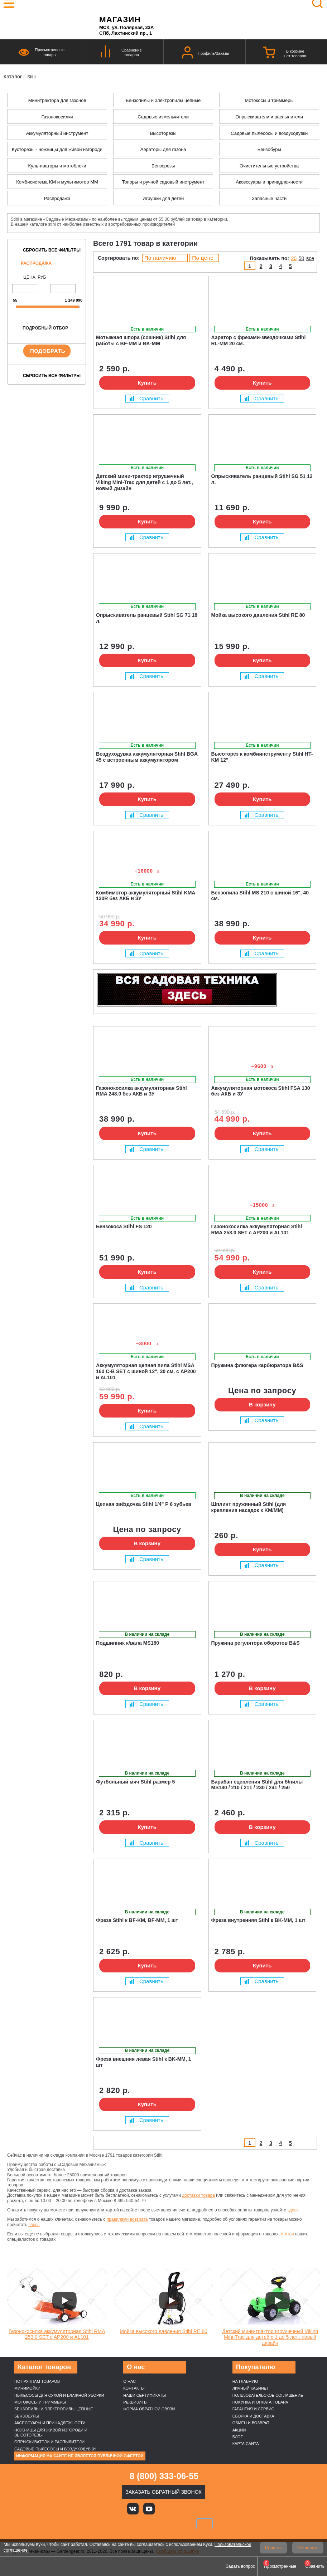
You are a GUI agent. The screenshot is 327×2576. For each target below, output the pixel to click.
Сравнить (146, 398)
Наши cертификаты (144, 2395)
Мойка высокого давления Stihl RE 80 (163, 2331)
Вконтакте (133, 2508)
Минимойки (27, 2388)
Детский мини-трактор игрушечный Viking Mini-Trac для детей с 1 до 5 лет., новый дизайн (270, 2337)
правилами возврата (127, 2219)
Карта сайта (245, 2443)
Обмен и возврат (251, 2423)
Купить (147, 383)
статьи (287, 2233)
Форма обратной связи (149, 2409)
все (310, 258)
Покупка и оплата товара (260, 2402)
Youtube (149, 2508)
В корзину (262, 1404)
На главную (245, 2381)
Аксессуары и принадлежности (50, 2423)
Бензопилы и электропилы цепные (53, 2409)
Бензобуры (26, 2416)
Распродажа (36, 263)
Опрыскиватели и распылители (49, 2442)
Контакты (133, 2388)
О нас (129, 2381)
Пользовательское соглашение (267, 2395)
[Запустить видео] (64, 2300)
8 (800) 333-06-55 (164, 2476)
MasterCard (139, 2524)
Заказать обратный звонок (163, 2492)
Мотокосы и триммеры (40, 2402)
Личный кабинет (250, 2388)
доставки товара (198, 2195)
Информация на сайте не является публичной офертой (80, 2456)
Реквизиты (135, 2402)
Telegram (197, 2508)
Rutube (181, 2508)
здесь (293, 2209)
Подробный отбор (45, 328)
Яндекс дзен (165, 2508)
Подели (171, 2524)
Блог (237, 2437)
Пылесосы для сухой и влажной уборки (59, 2395)
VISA (115, 2524)
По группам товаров (37, 2381)
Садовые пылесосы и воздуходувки (55, 2449)
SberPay (204, 2523)
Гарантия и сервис (253, 2409)
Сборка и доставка (253, 2416)
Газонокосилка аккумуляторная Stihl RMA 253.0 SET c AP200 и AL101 (57, 2334)
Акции (239, 2430)
